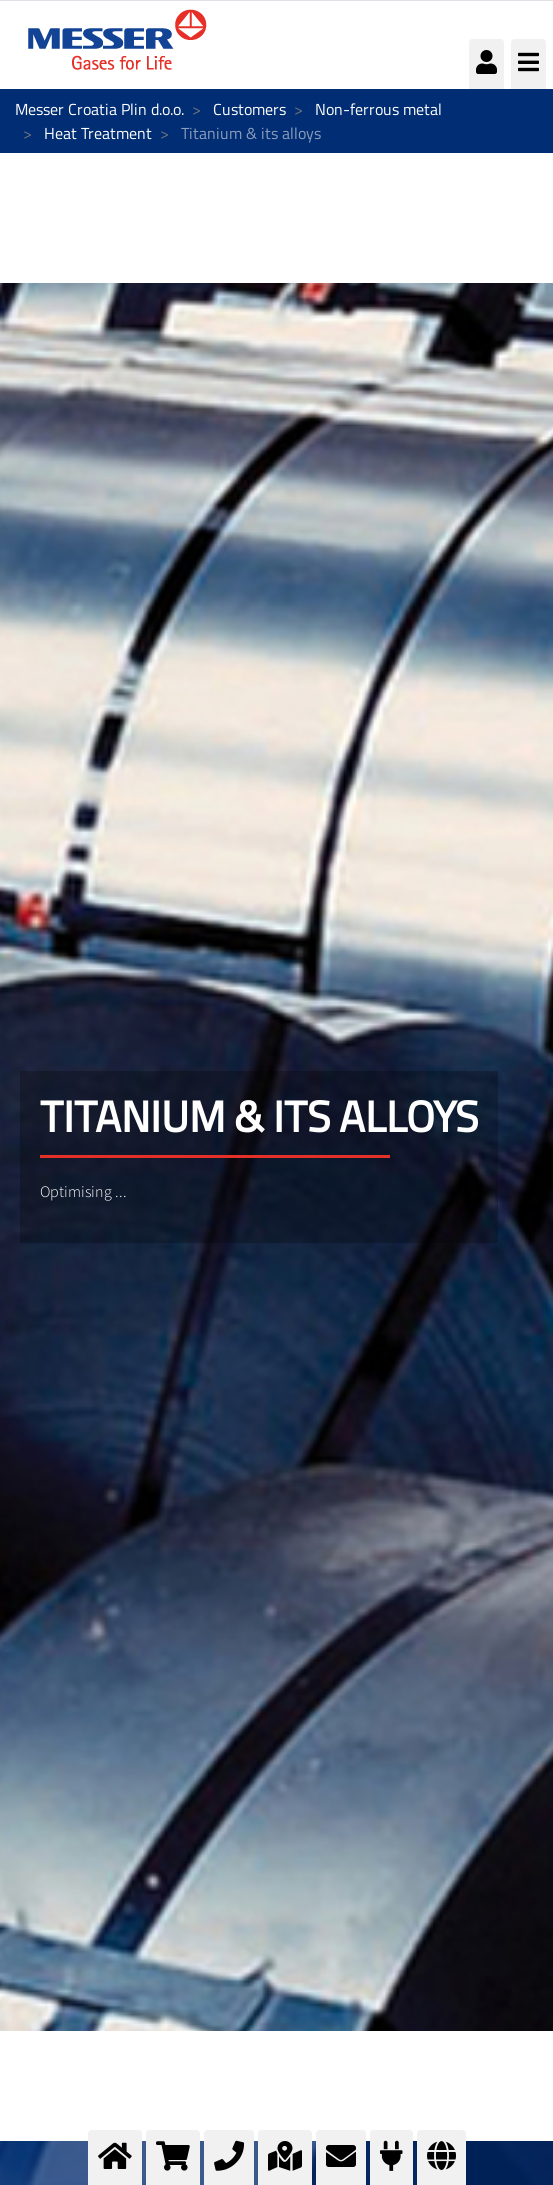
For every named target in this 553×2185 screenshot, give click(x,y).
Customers (249, 109)
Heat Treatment (98, 133)
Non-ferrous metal (378, 109)
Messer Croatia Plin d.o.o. (99, 109)
